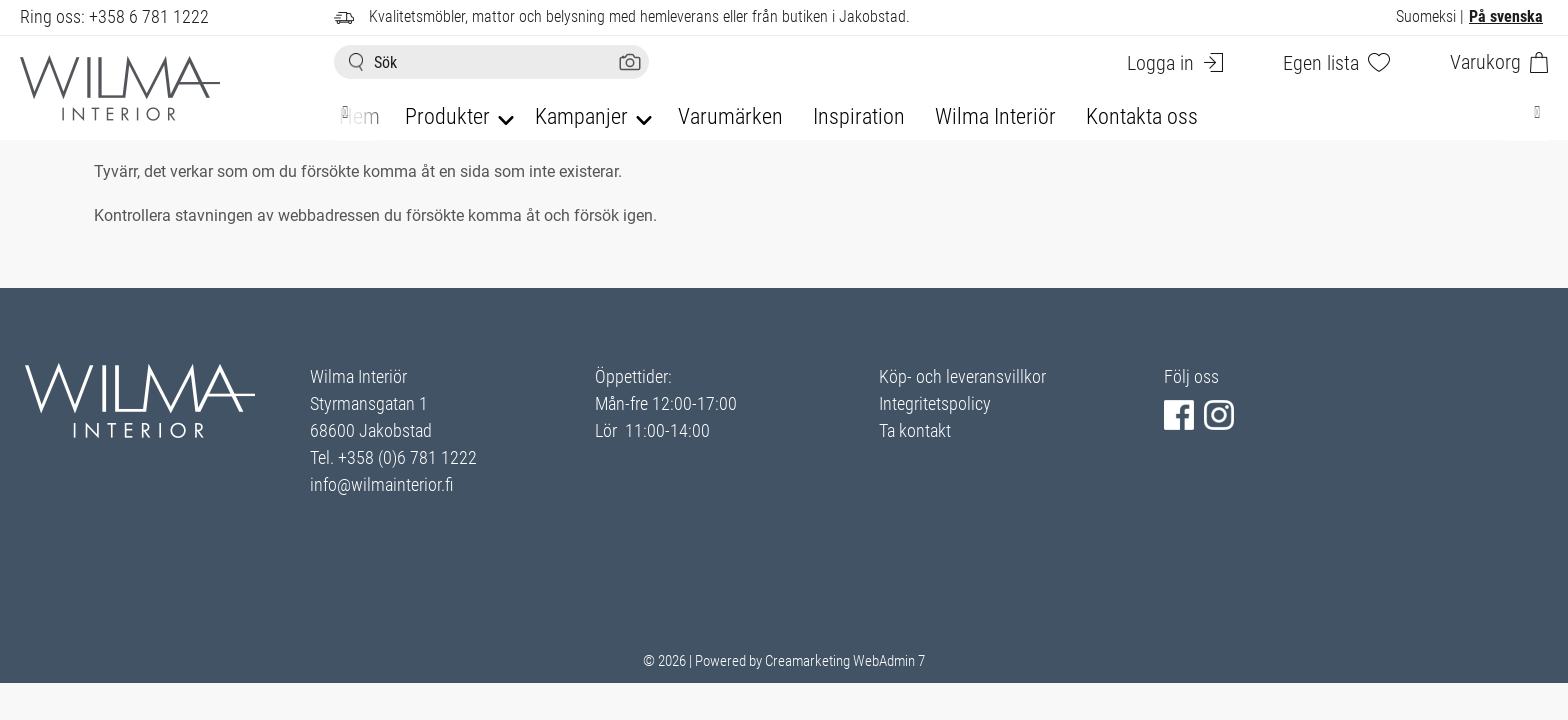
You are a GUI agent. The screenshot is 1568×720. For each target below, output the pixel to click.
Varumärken (730, 116)
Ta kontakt (915, 430)
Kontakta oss (1142, 116)
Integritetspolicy (935, 403)
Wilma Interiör (995, 116)
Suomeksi (1426, 16)
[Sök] (491, 62)
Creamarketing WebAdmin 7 (845, 661)
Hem (359, 116)
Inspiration (859, 116)
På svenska (1506, 16)
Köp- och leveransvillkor (962, 376)
